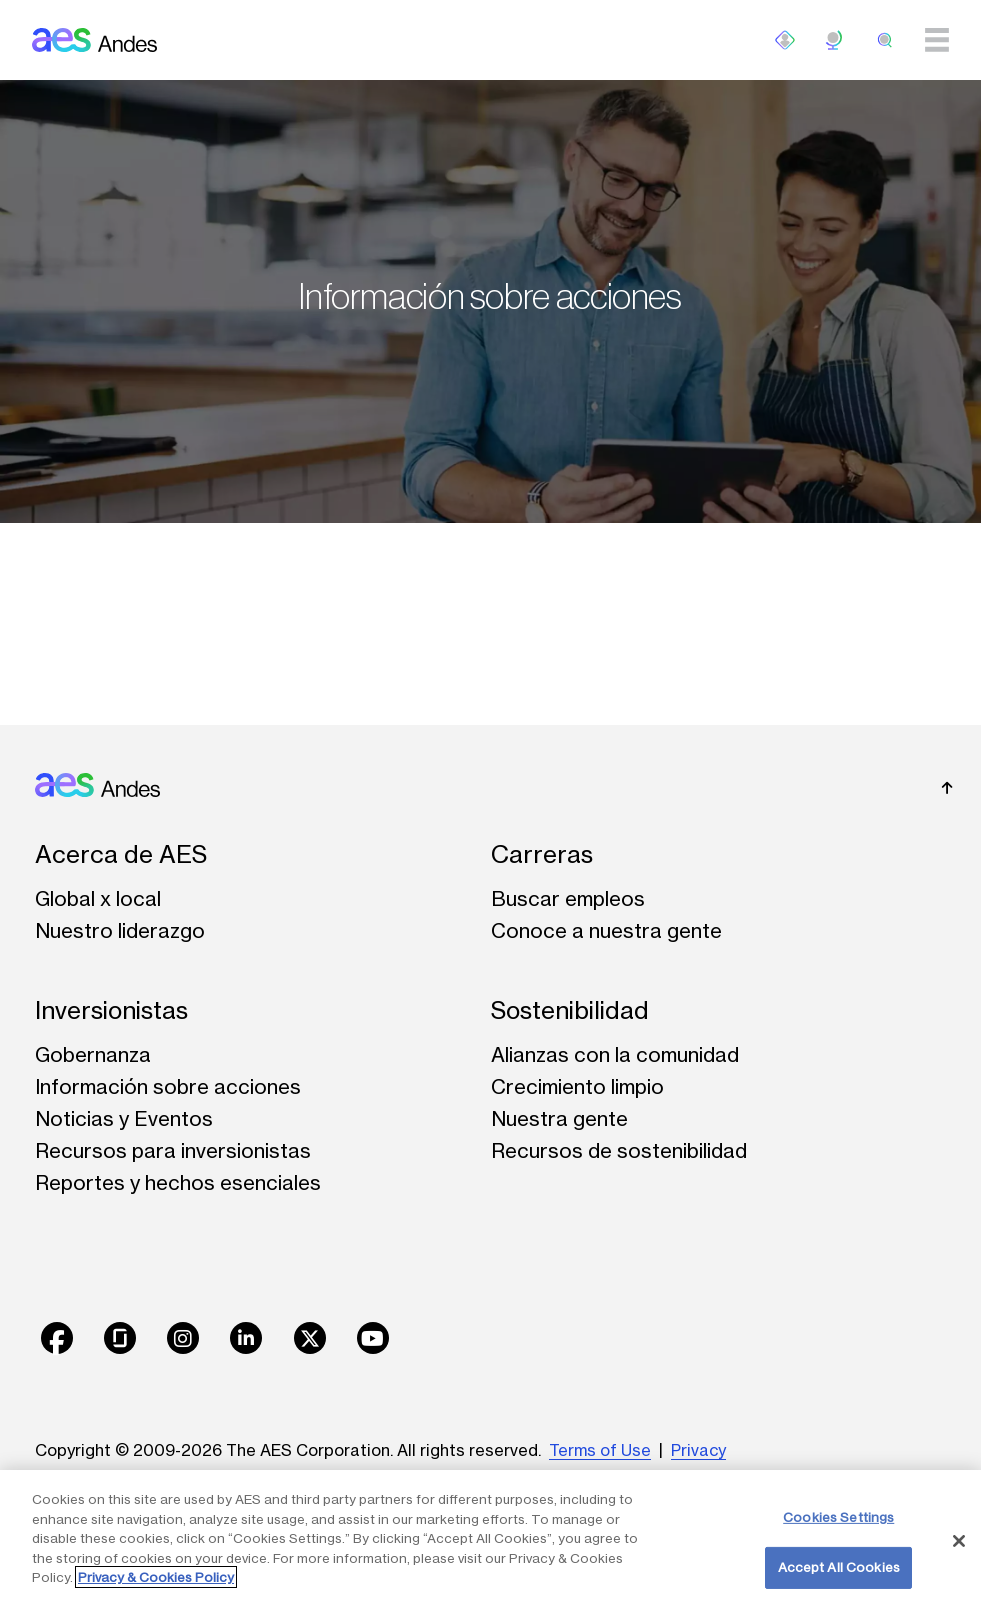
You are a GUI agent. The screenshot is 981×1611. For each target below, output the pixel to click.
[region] (490, 1540)
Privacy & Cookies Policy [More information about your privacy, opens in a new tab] (156, 1577)
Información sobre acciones (168, 1086)
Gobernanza (93, 1054)
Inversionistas (111, 1010)
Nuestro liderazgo (120, 930)
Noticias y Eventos (124, 1118)
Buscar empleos (568, 898)
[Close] (959, 1541)
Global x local (98, 898)
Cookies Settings (838, 1517)
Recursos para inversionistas (173, 1150)
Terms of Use (600, 1450)
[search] (885, 40)
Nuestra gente (559, 1118)
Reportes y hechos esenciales (178, 1182)
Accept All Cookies (839, 1567)
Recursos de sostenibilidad (619, 1150)
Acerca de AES (121, 854)
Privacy (698, 1450)
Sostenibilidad (570, 1010)
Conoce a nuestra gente (606, 930)
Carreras (542, 854)
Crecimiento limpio (577, 1086)
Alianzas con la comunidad (615, 1054)
